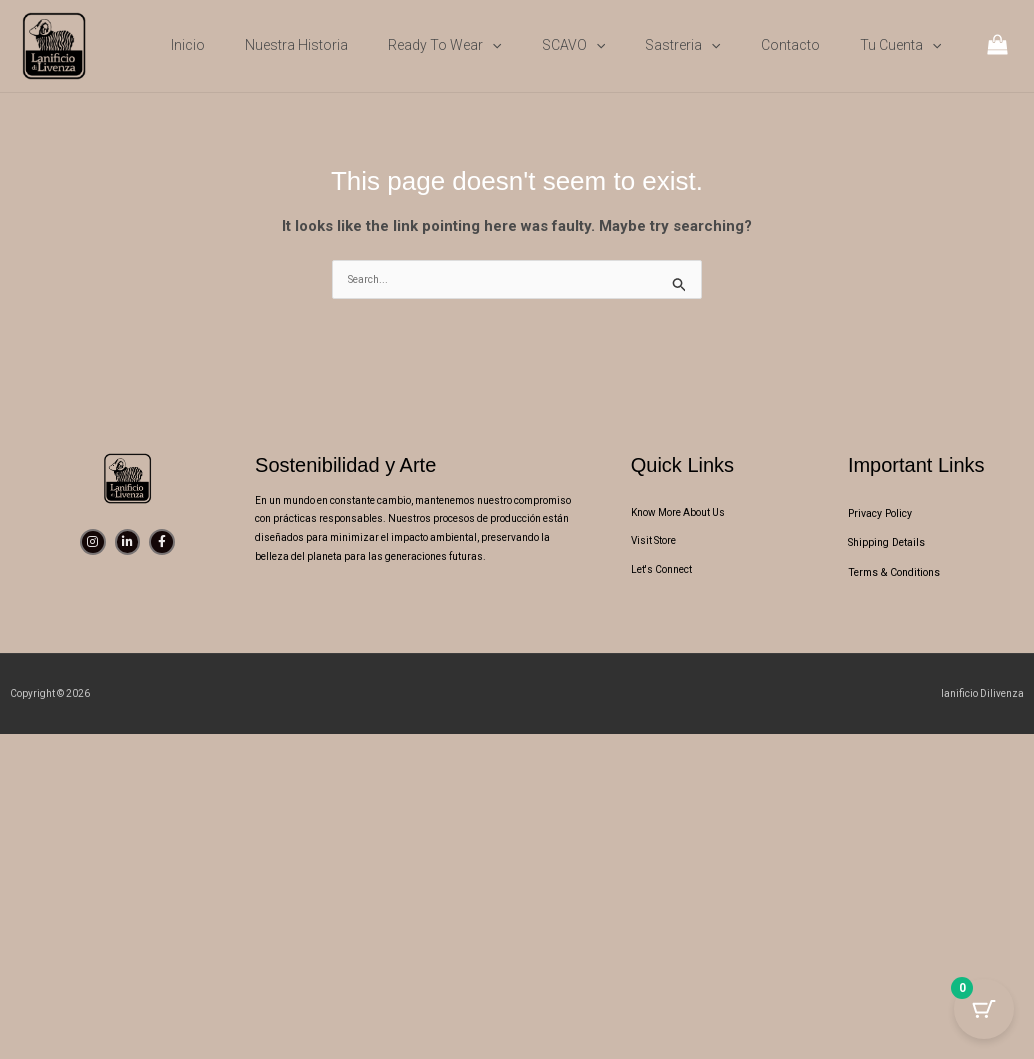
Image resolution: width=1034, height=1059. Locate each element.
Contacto (790, 45)
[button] (492, 45)
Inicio (188, 45)
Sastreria (682, 45)
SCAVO (573, 45)
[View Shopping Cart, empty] (997, 46)
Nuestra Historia (296, 45)
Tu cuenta (900, 45)
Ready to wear (444, 45)
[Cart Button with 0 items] (984, 1009)
